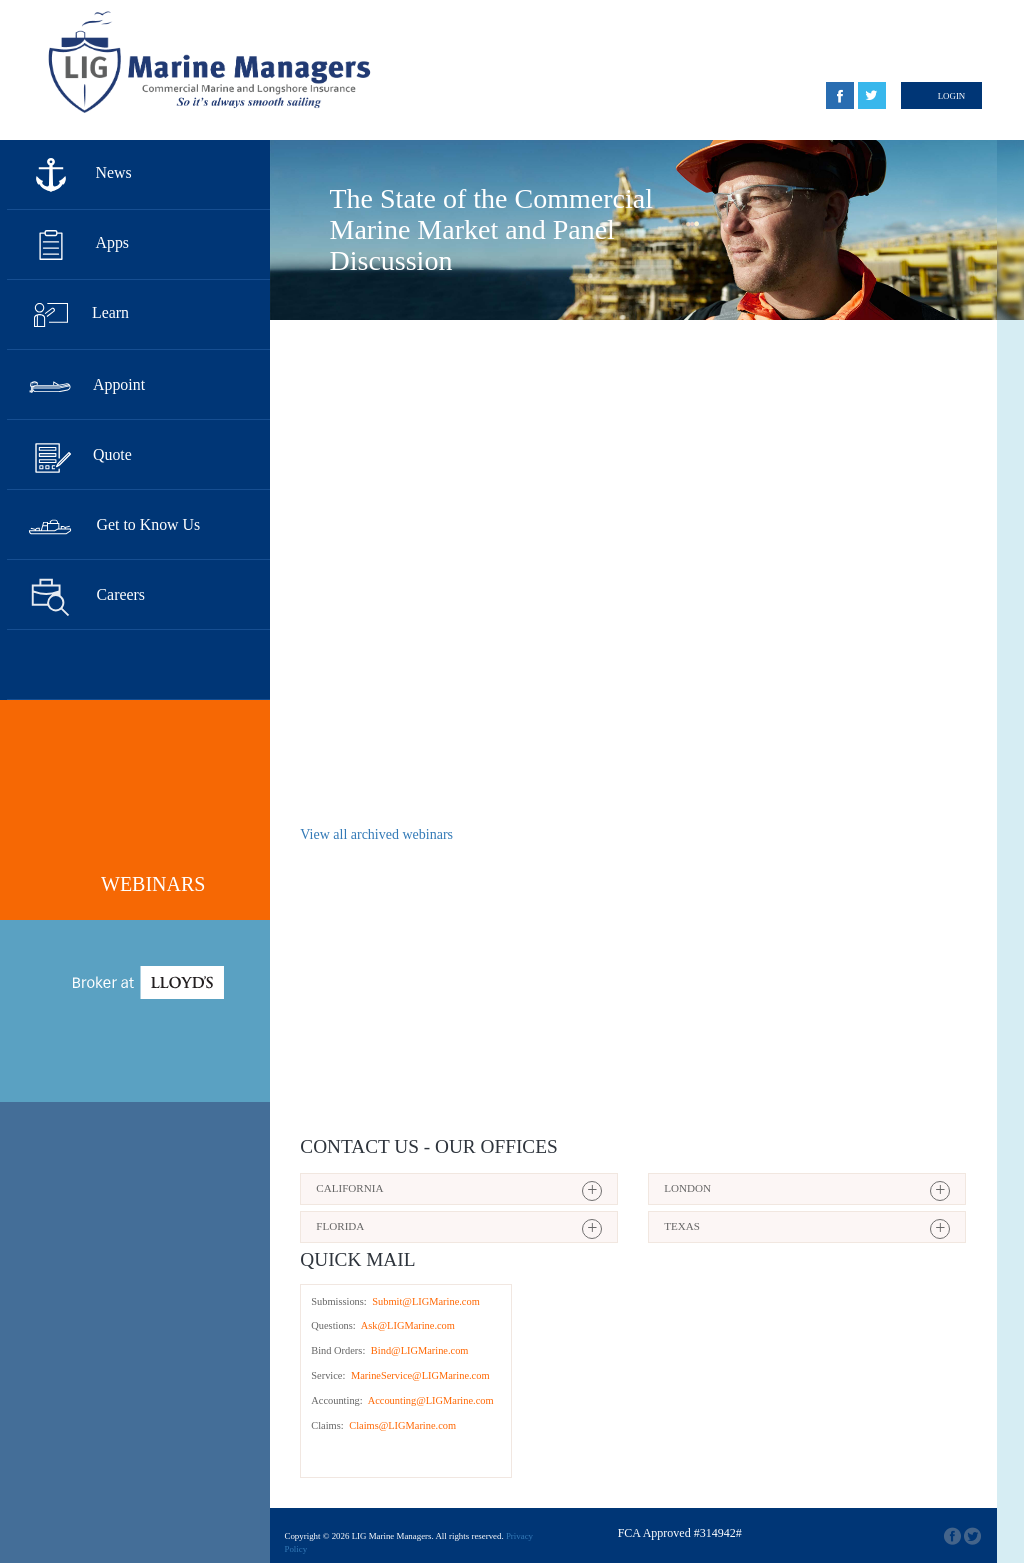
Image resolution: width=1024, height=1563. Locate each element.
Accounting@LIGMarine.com (430, 1400)
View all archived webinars (376, 834)
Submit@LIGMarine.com (425, 1301)
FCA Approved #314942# (680, 1533)
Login (952, 96)
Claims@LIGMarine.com (401, 1425)
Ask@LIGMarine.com (407, 1325)
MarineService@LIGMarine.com (418, 1375)
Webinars (153, 884)
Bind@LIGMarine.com (418, 1350)
